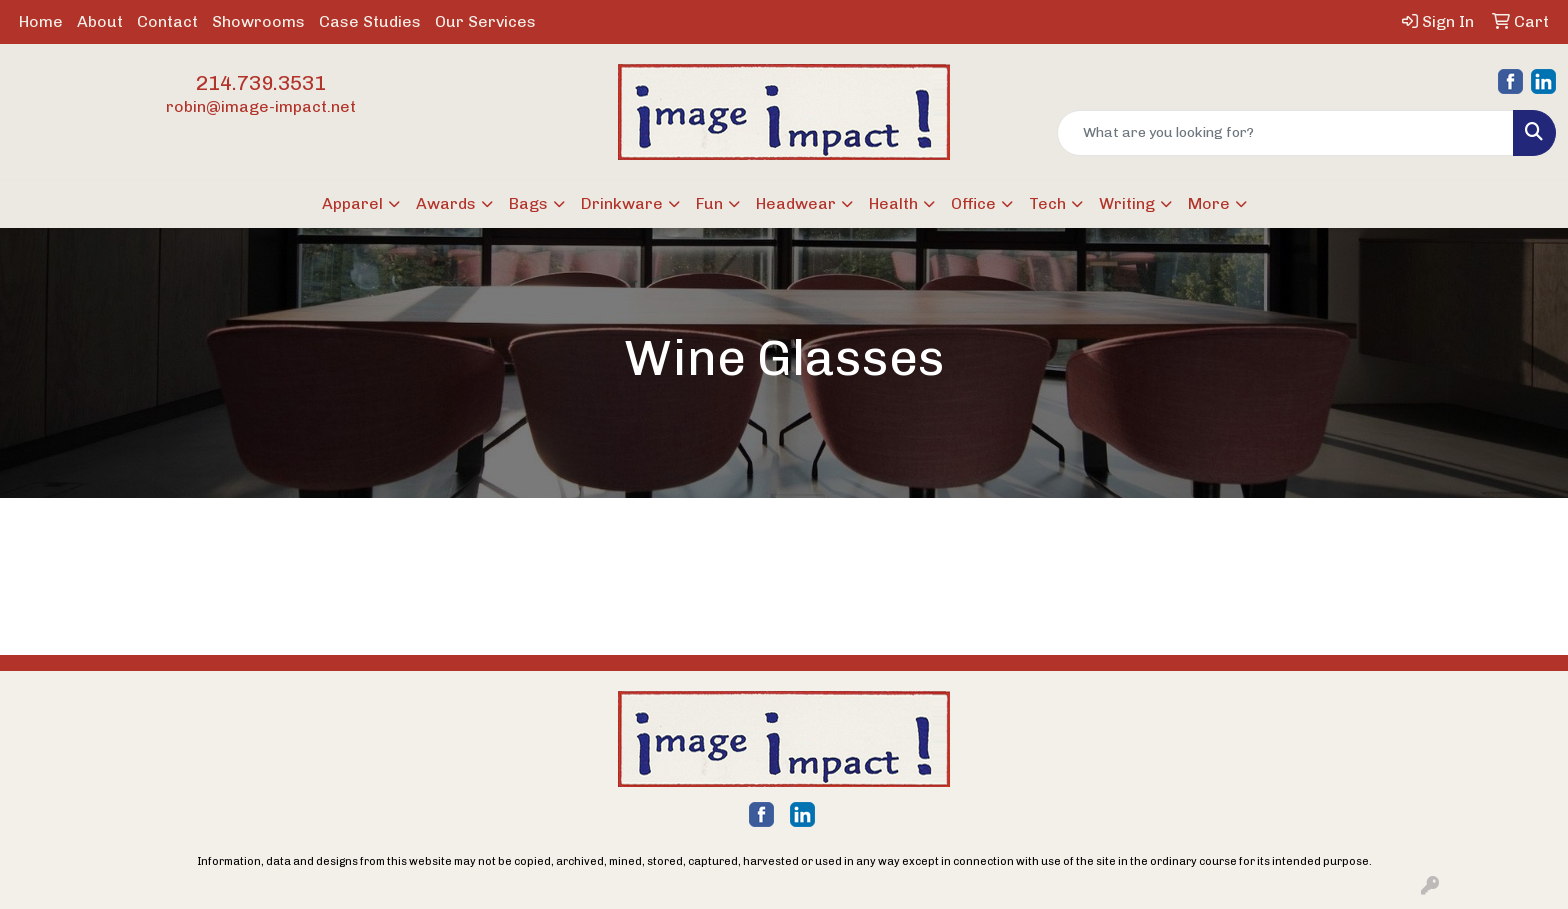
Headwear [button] (796, 203)
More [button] (1209, 203)
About (100, 21)
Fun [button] (709, 203)
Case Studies (370, 21)
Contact (167, 21)
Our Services (485, 21)
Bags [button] (528, 203)
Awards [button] (446, 203)
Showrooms (258, 21)
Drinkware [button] (622, 203)
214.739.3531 (261, 83)
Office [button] (973, 203)
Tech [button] (1047, 203)
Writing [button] (1127, 203)
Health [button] (893, 203)
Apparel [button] (352, 203)
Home (41, 21)
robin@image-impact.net (261, 106)
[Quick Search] (1285, 133)
